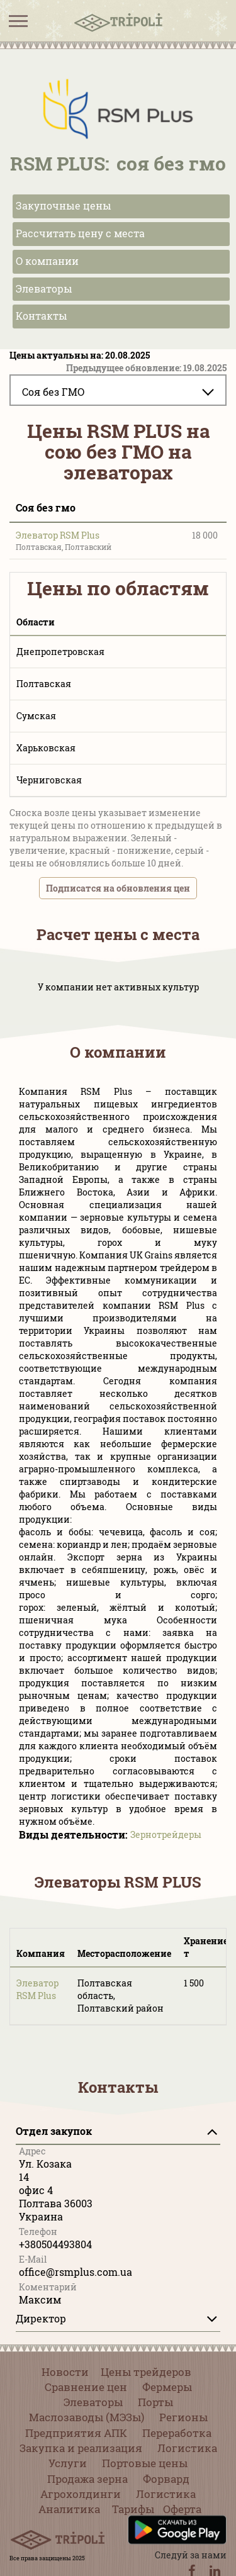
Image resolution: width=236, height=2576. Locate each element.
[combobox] (118, 390)
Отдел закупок (54, 2130)
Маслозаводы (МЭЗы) (86, 2417)
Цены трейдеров (146, 2372)
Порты (155, 2402)
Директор (41, 2318)
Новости (65, 2372)
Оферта (182, 2509)
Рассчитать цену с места (80, 233)
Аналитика (69, 2509)
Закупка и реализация (81, 2448)
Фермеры (167, 2387)
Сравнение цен (86, 2387)
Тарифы (133, 2509)
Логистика (187, 2448)
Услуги (67, 2463)
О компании (47, 260)
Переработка (176, 2433)
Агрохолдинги (80, 2494)
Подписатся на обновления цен (118, 888)
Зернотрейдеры (165, 1834)
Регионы (183, 2417)
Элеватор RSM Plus (57, 535)
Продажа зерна (87, 2479)
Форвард (166, 2479)
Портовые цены (145, 2463)
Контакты (41, 315)
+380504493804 (55, 2244)
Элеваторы (44, 288)
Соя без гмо (46, 507)
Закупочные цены (63, 205)
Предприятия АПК (76, 2433)
